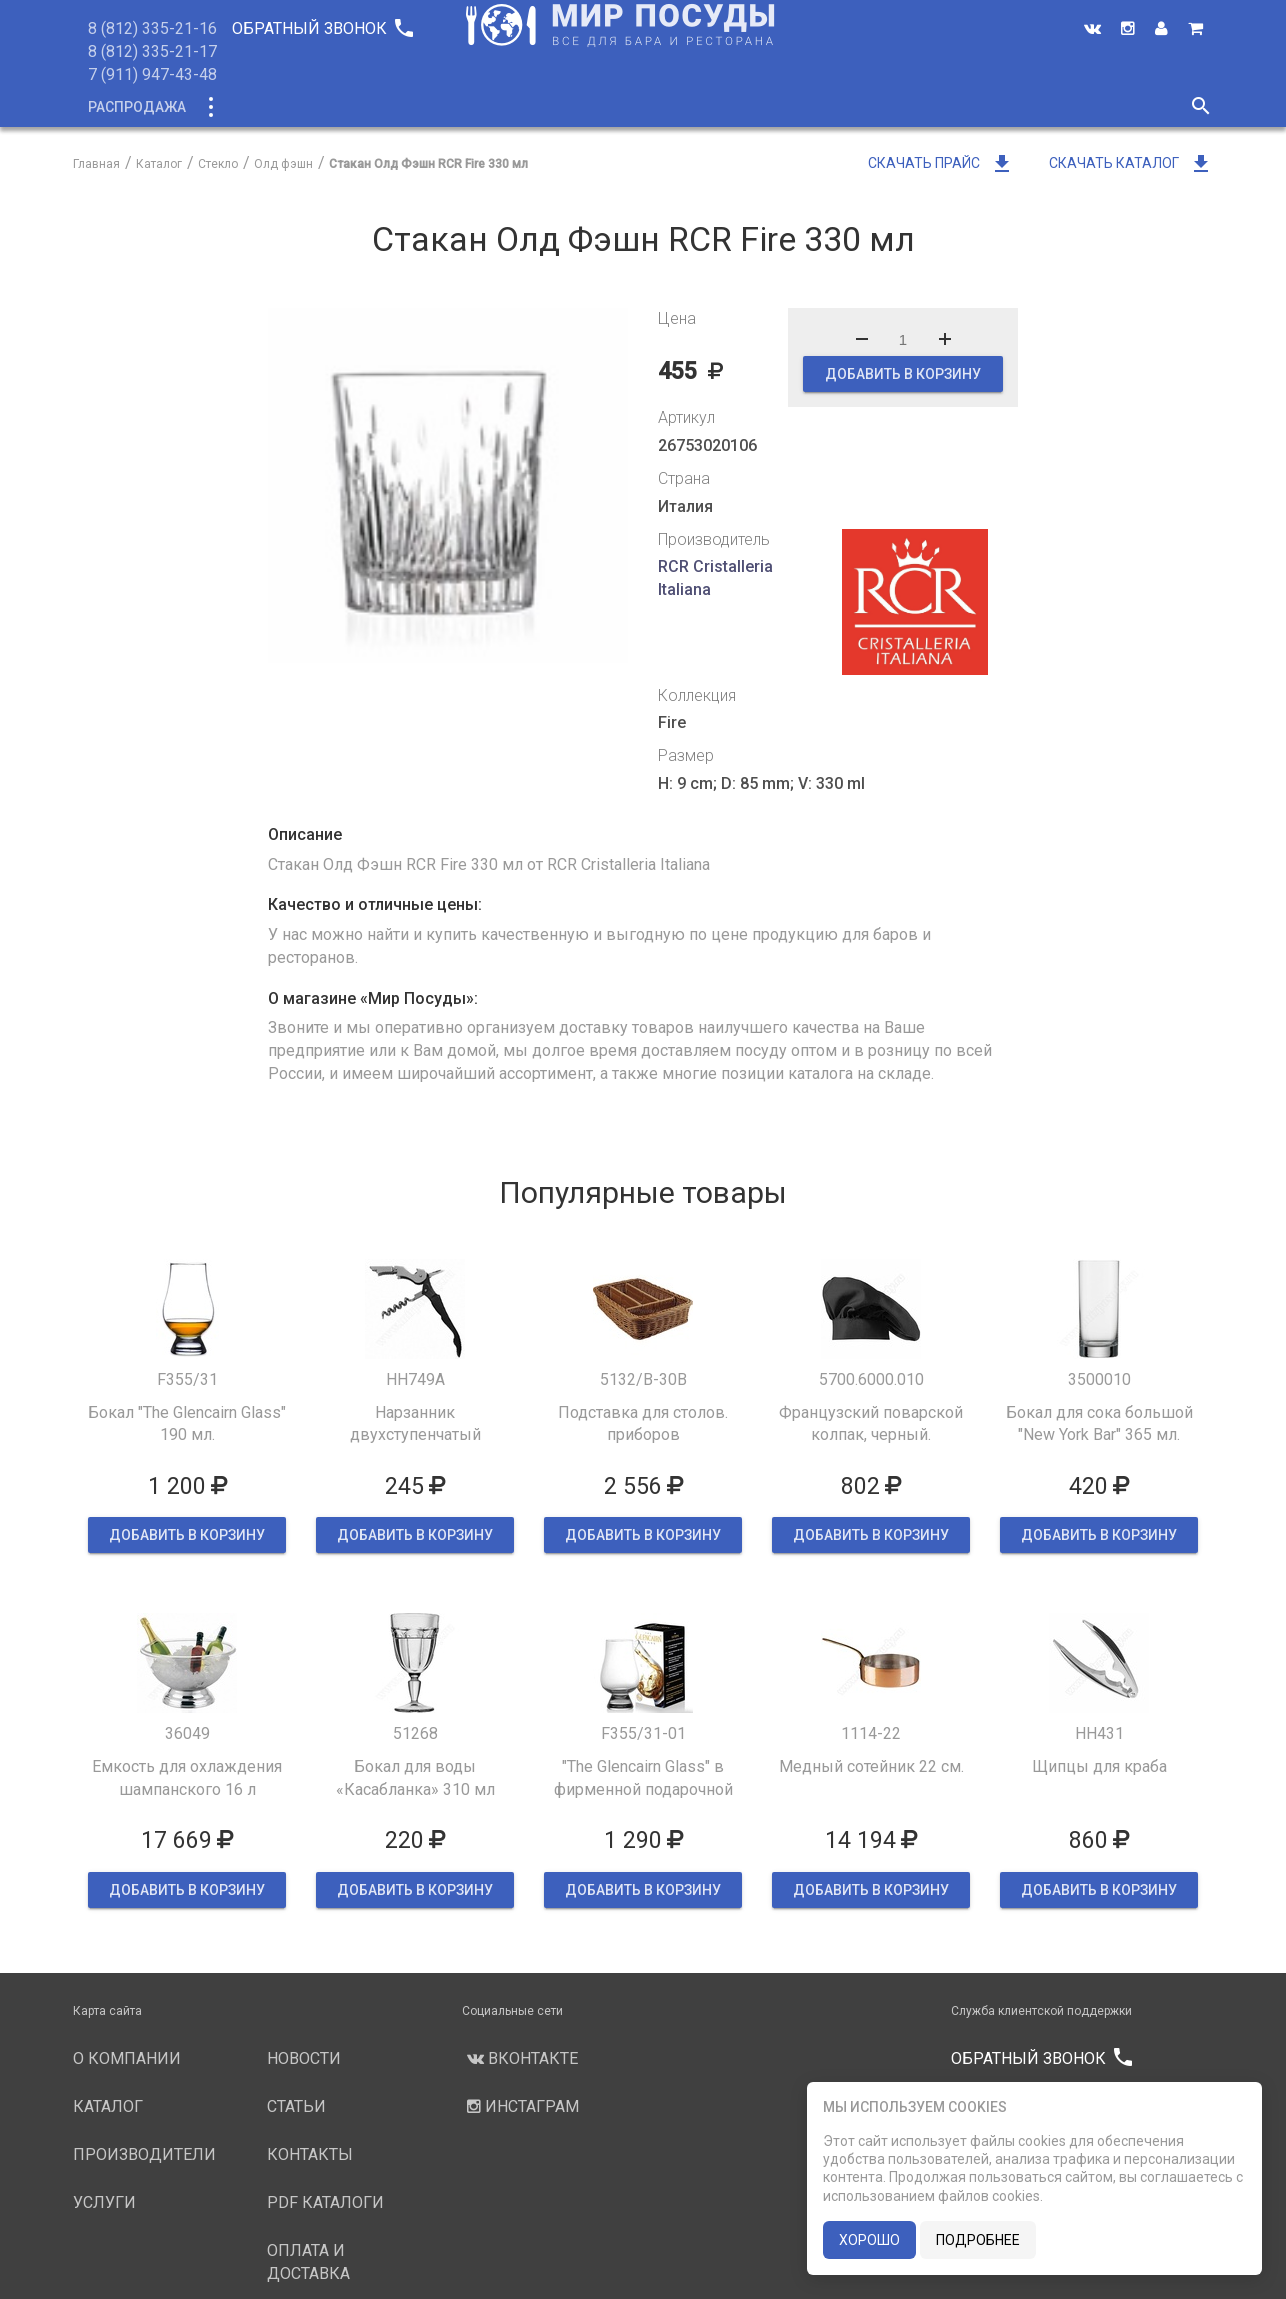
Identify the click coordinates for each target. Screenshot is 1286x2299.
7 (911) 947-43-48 (152, 74)
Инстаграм (520, 2106)
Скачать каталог (1131, 163)
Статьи (888, 107)
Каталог (246, 107)
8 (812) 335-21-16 (152, 28)
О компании (451, 107)
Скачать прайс (941, 163)
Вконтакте (520, 2058)
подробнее (978, 2240)
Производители (590, 107)
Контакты (981, 107)
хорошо (869, 2240)
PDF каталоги (325, 2202)
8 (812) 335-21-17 (152, 51)
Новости (800, 107)
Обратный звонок (322, 28)
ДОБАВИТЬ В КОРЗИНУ (903, 374)
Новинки (341, 107)
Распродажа (137, 107)
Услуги (709, 107)
